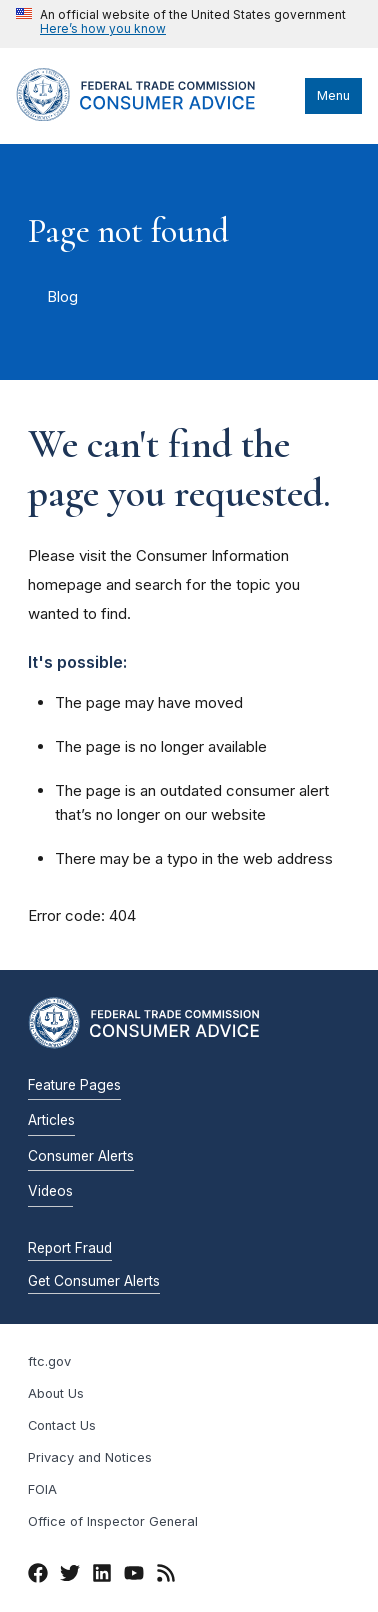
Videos (50, 1191)
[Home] (155, 116)
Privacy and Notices (90, 1457)
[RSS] (166, 1577)
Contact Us (62, 1425)
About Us (56, 1393)
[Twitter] (70, 1577)
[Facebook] (38, 1577)
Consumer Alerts (81, 1156)
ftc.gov (49, 1361)
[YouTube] (134, 1577)
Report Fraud (70, 1248)
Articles (51, 1120)
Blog (62, 297)
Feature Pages (74, 1085)
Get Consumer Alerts (94, 1281)
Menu (333, 95)
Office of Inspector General (113, 1521)
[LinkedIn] (102, 1577)
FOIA (42, 1489)
